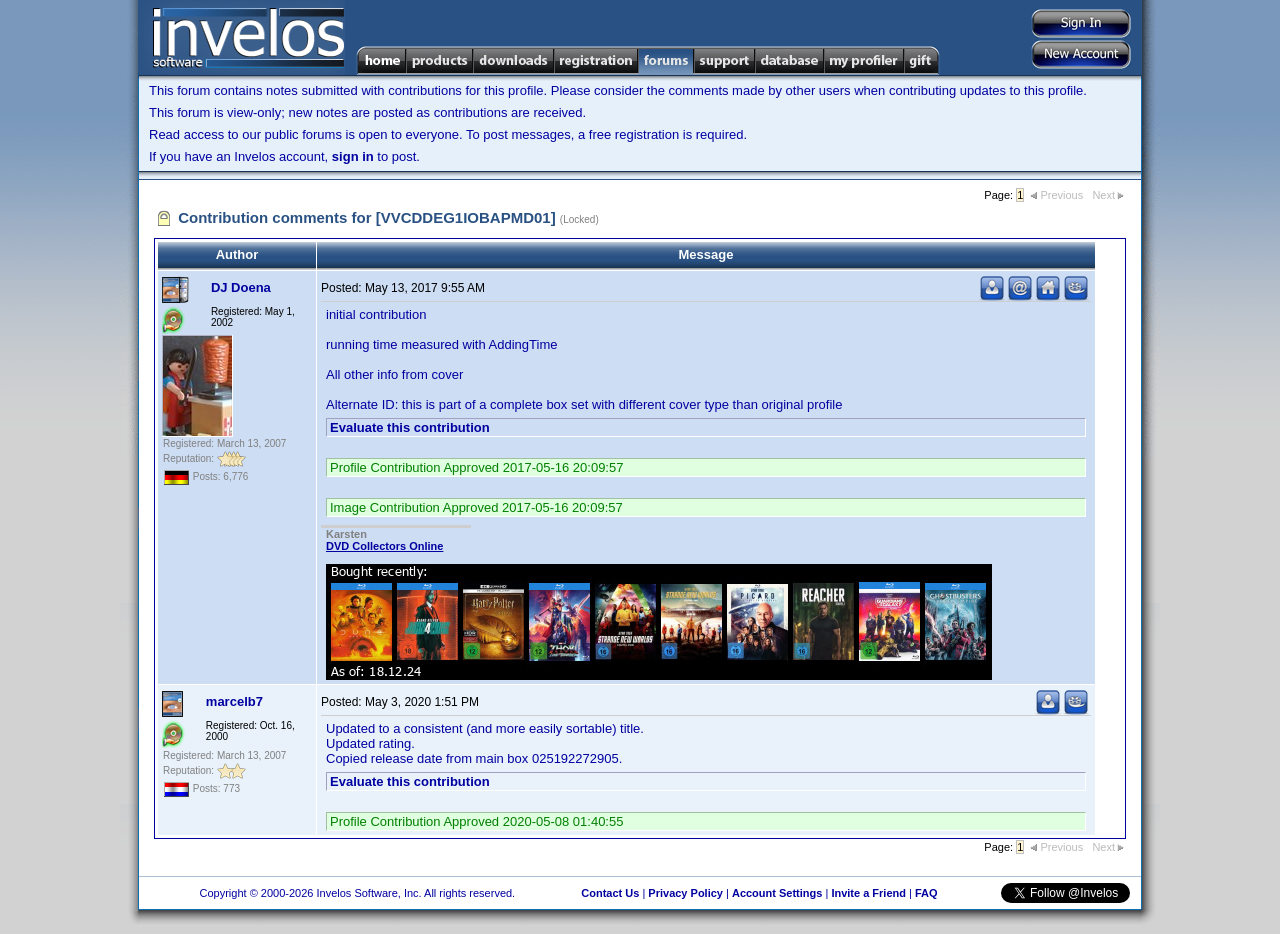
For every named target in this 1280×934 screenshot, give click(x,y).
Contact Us (610, 893)
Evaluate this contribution (410, 427)
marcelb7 (234, 701)
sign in (353, 156)
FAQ (926, 893)
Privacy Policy (685, 893)
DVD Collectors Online (384, 546)
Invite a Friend (868, 893)
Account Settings (777, 893)
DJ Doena (241, 287)
